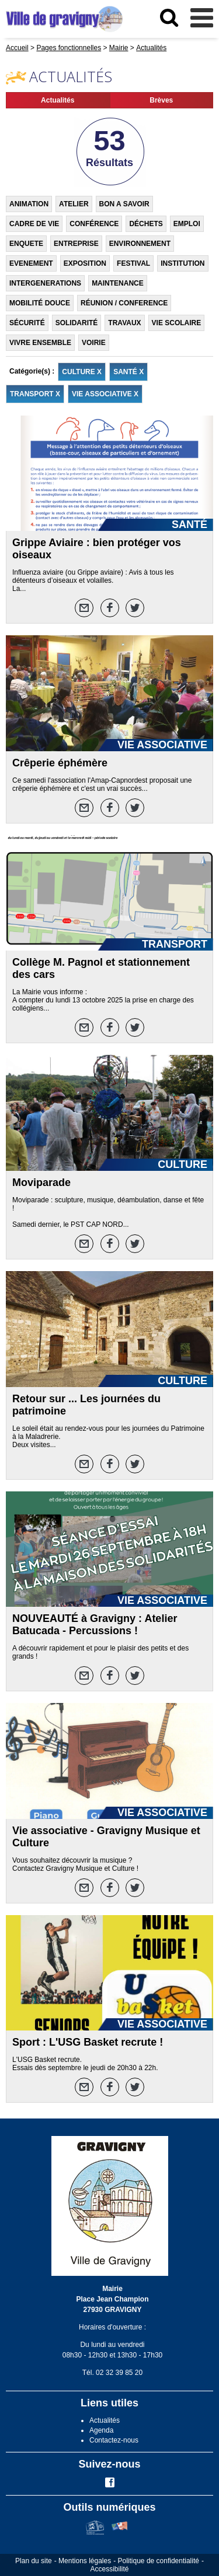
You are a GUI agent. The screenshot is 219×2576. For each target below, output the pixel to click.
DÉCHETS (145, 224)
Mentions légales (84, 2561)
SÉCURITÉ (27, 323)
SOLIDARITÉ (76, 323)
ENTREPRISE (76, 244)
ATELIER (73, 204)
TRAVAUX (124, 323)
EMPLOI (186, 224)
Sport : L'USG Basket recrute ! (87, 2042)
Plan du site (33, 2561)
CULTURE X (82, 372)
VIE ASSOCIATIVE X (105, 394)
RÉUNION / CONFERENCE (124, 303)
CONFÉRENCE (94, 224)
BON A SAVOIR (124, 204)
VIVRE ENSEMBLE (40, 343)
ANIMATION (28, 204)
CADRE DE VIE (34, 224)
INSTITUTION (182, 263)
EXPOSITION (85, 263)
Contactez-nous (113, 2440)
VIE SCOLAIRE (176, 323)
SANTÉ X (128, 372)
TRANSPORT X (35, 394)
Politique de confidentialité (158, 2561)
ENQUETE (26, 244)
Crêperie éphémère (59, 763)
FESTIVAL (133, 263)
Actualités (57, 100)
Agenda (101, 2430)
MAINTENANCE (118, 283)
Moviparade (41, 1182)
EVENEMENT (31, 263)
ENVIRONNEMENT (140, 244)
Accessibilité (109, 2569)
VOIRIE (94, 343)
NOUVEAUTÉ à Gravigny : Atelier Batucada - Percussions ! (94, 1625)
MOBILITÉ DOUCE (39, 303)
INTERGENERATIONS (45, 283)
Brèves (161, 100)
